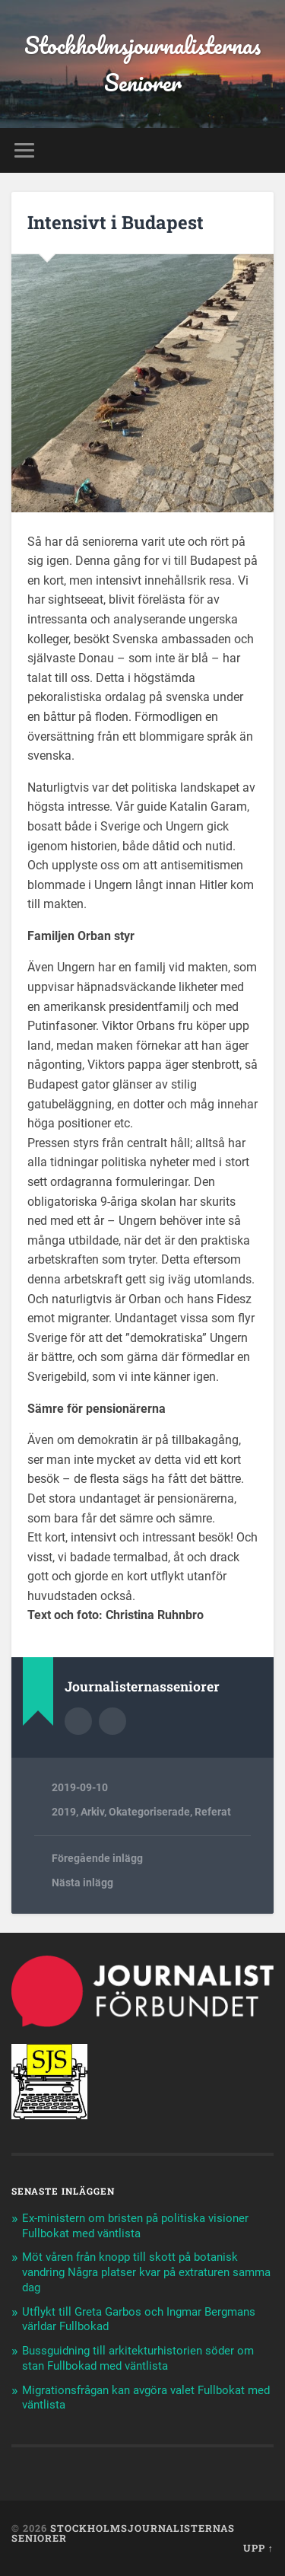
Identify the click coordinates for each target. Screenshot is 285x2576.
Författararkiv (78, 1721)
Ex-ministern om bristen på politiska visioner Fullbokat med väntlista (135, 2225)
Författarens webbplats (112, 1721)
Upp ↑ (258, 2548)
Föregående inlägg (97, 1858)
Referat (213, 1812)
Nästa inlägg (82, 1882)
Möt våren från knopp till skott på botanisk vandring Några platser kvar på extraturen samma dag (146, 2272)
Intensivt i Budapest (115, 222)
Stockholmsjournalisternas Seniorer (142, 64)
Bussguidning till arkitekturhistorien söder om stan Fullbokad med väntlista (138, 2358)
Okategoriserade (149, 1812)
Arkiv (92, 1812)
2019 (64, 1812)
